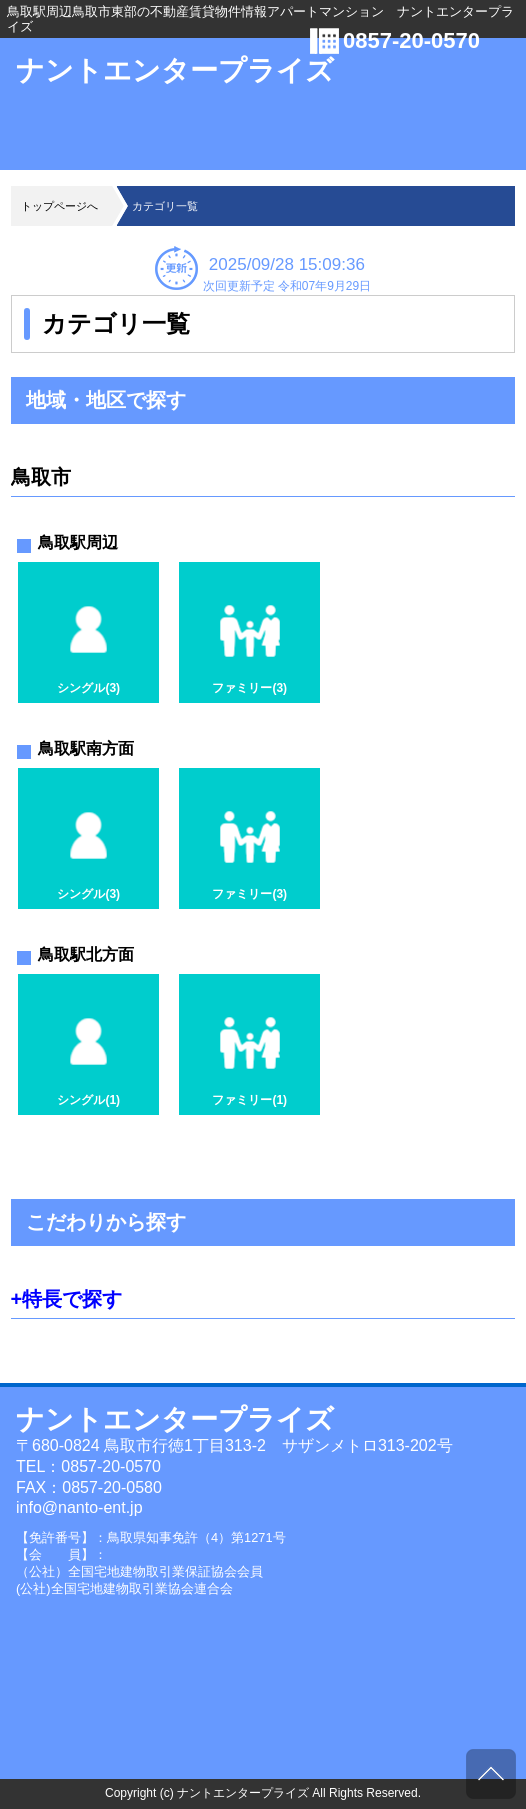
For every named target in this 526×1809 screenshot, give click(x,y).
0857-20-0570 (411, 40)
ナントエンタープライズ (175, 70)
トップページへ (59, 206)
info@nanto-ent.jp (79, 1507)
